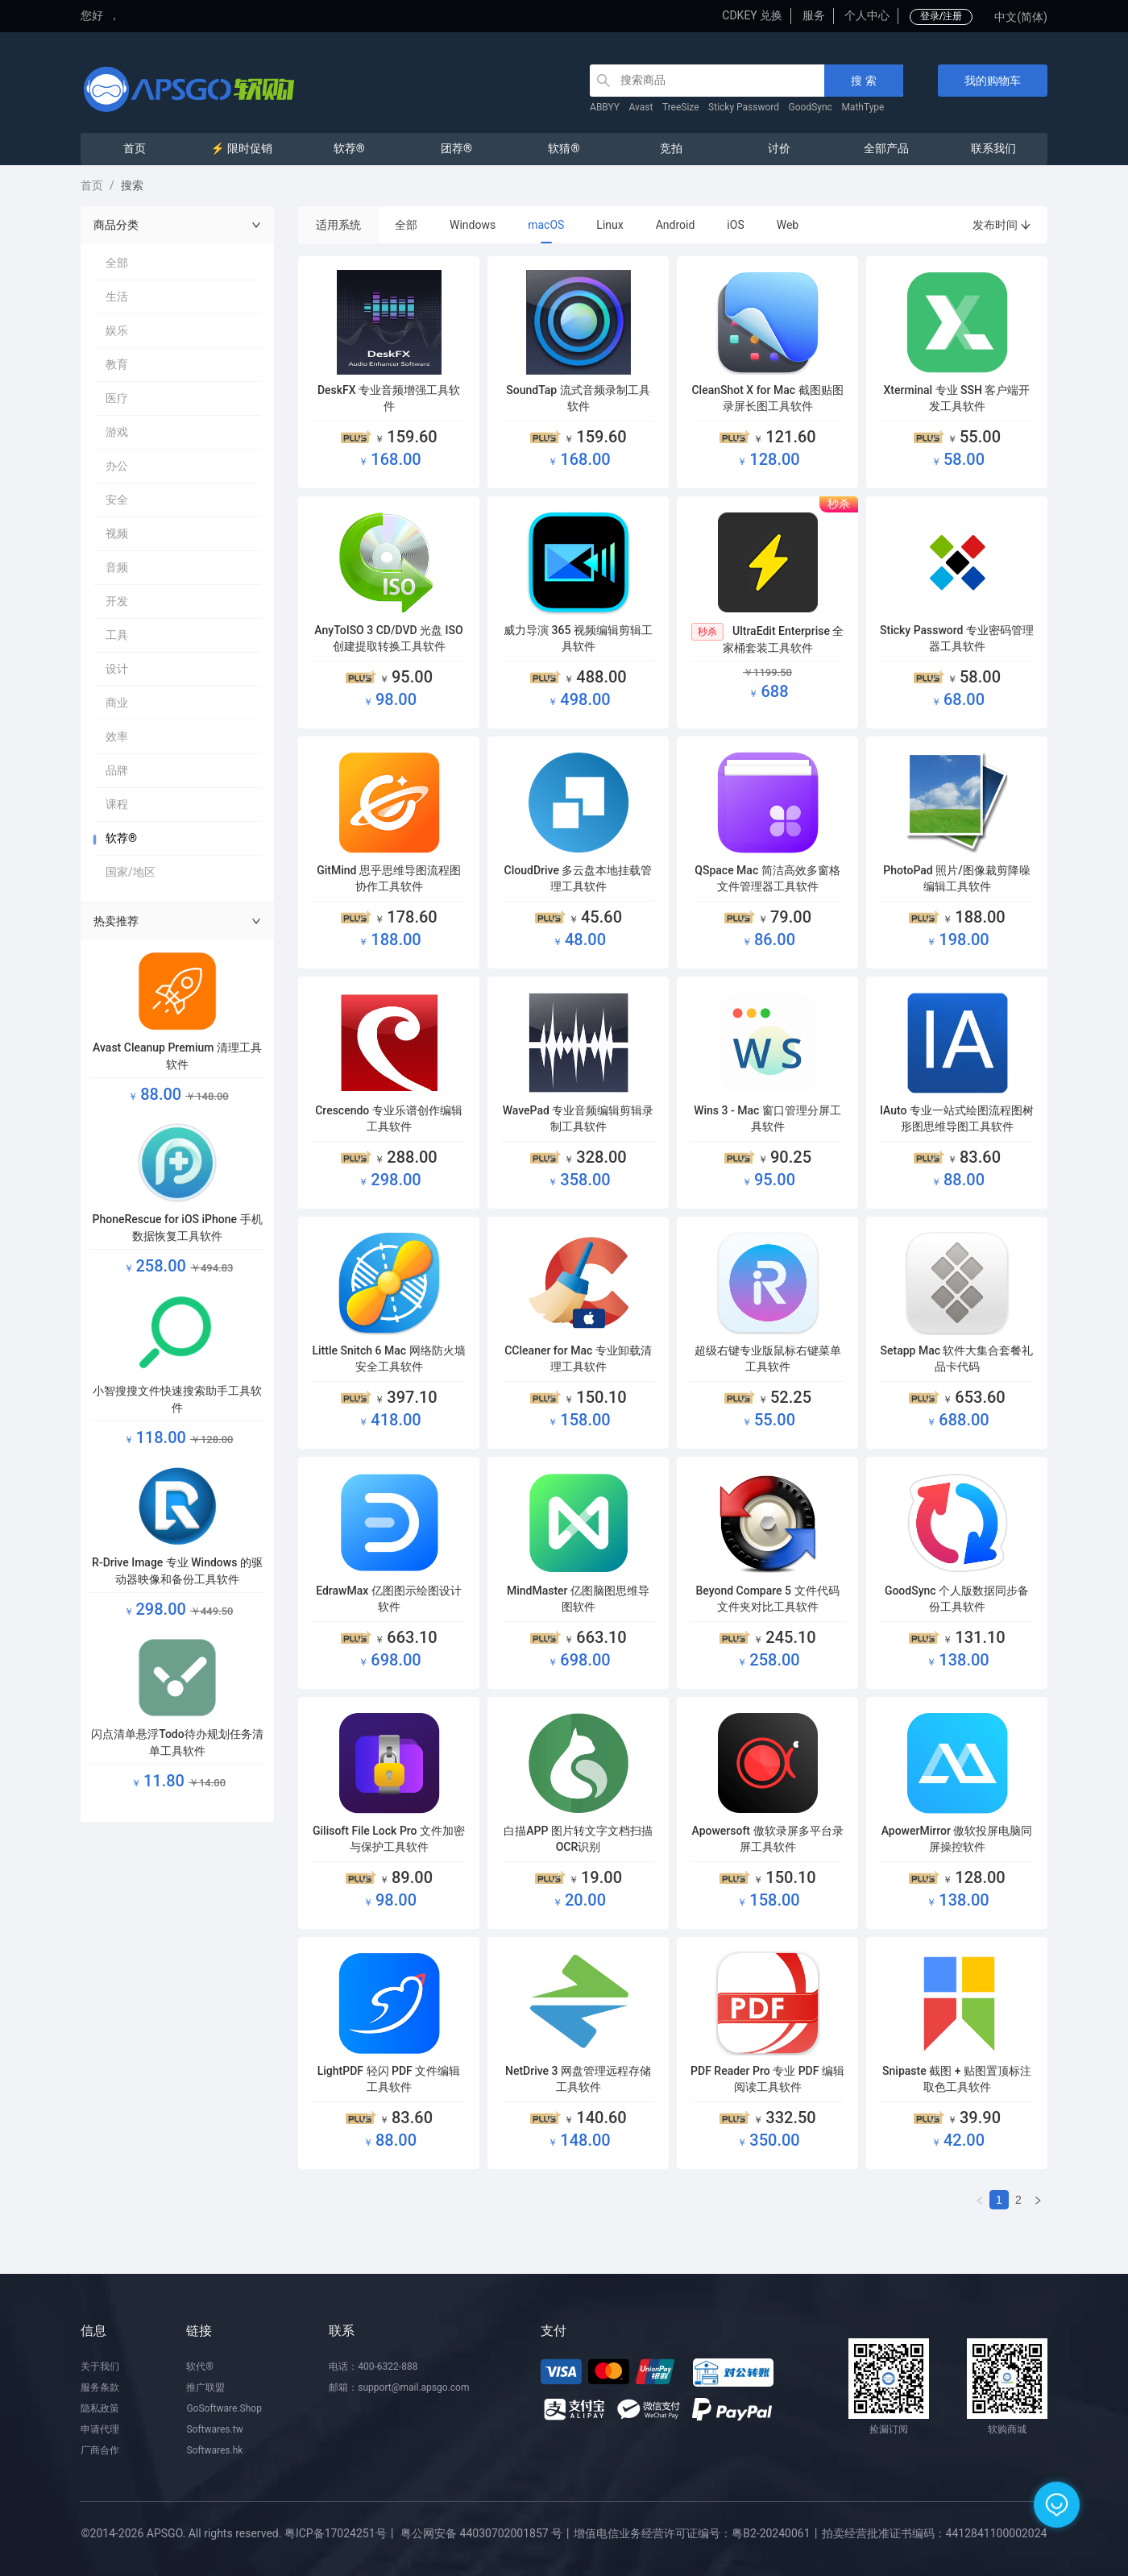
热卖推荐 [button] (177, 921)
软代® (199, 2366)
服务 (813, 15)
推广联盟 (205, 2387)
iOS (735, 224)
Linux (609, 224)
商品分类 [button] (177, 224)
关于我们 (100, 2366)
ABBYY (605, 107)
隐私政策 (100, 2408)
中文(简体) (1020, 16)
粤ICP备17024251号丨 (341, 2533)
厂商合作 (100, 2450)
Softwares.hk (214, 2450)
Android (675, 224)
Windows (473, 224)
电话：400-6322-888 (373, 2366)
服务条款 (100, 2387)
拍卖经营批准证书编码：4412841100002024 (934, 2533)
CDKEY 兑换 (752, 15)
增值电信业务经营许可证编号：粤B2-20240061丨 (697, 2533)
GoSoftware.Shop (223, 2408)
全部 (406, 224)
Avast (641, 107)
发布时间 (1001, 224)
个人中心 (867, 15)
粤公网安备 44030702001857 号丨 (487, 2533)
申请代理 (100, 2429)
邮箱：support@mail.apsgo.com (399, 2387)
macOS (546, 224)
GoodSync (810, 107)
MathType (862, 107)
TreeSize (680, 107)
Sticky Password (743, 107)
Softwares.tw (214, 2429)
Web (788, 224)
